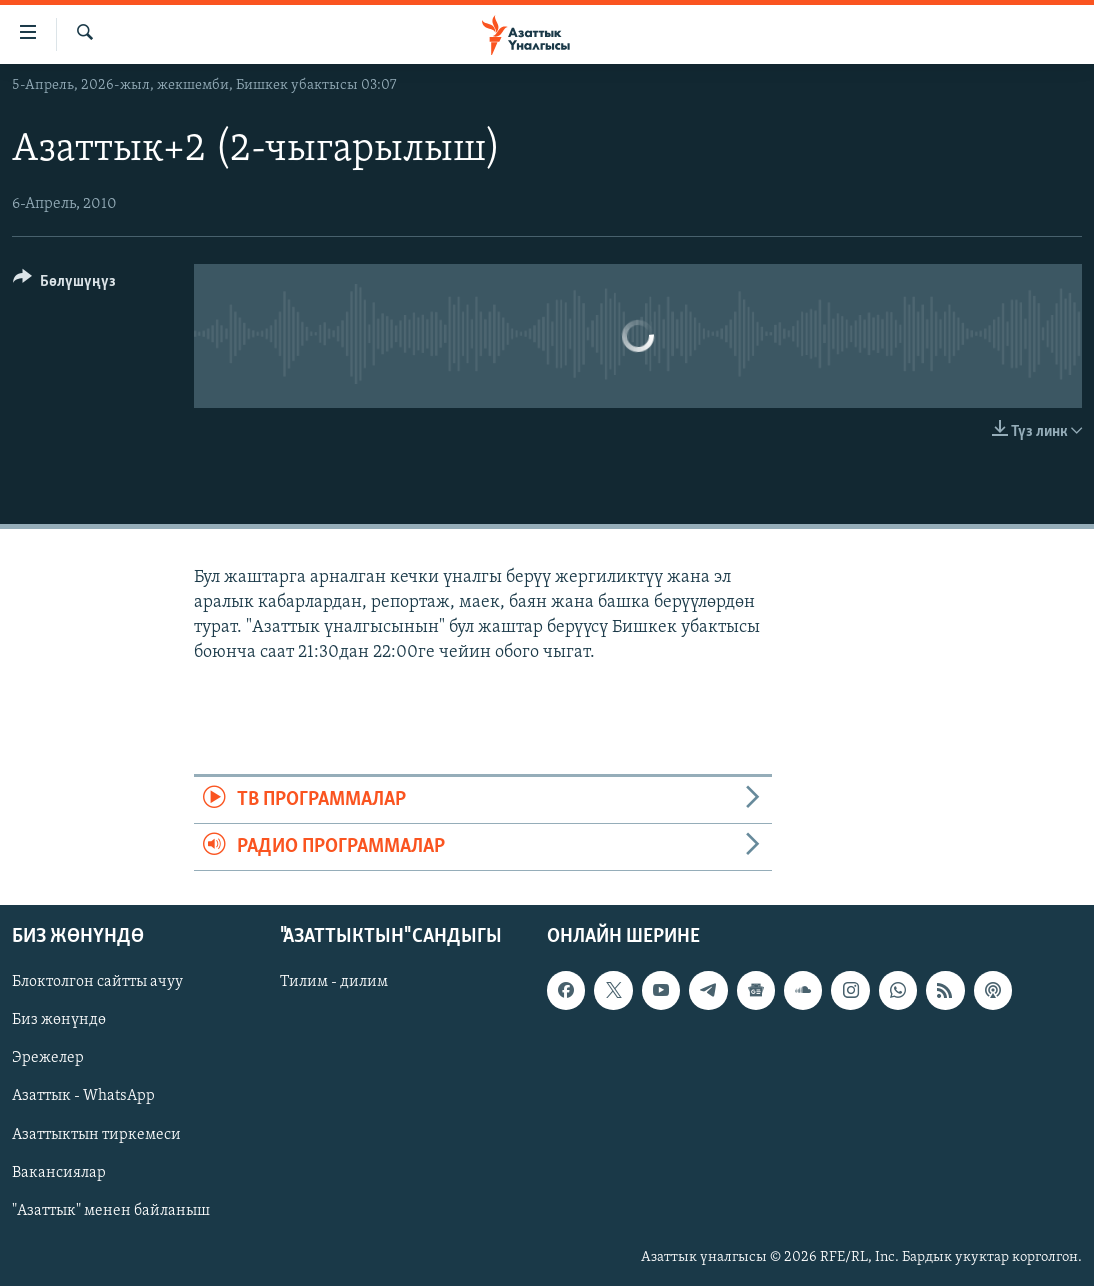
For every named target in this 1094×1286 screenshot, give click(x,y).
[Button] (64, 284)
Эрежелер (48, 1059)
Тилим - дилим (334, 983)
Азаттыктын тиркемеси (96, 1135)
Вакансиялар (59, 1173)
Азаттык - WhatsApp (83, 1097)
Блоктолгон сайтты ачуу (97, 983)
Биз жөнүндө (59, 1021)
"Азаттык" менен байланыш (111, 1211)
